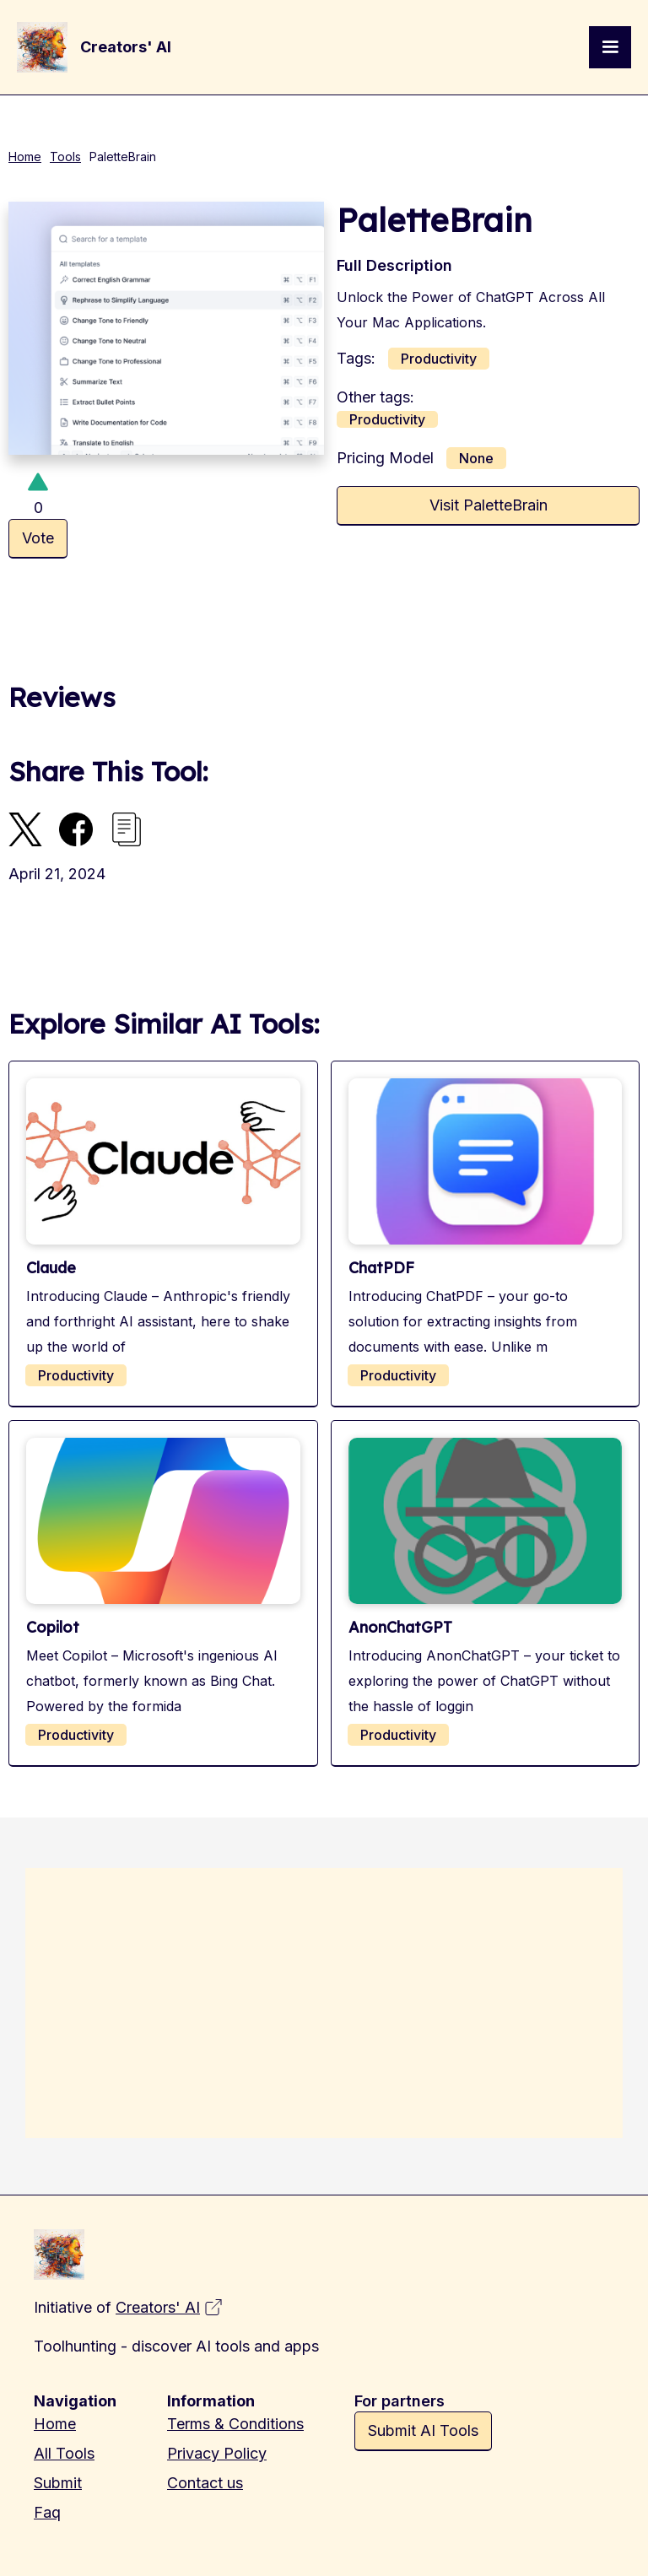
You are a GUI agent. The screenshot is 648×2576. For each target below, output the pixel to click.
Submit (58, 2483)
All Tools (64, 2453)
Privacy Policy (217, 2453)
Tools (65, 156)
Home (24, 156)
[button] (610, 47)
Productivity (439, 358)
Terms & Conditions (235, 2424)
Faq (47, 2512)
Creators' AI (158, 2307)
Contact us (205, 2483)
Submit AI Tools (423, 2430)
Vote (38, 538)
